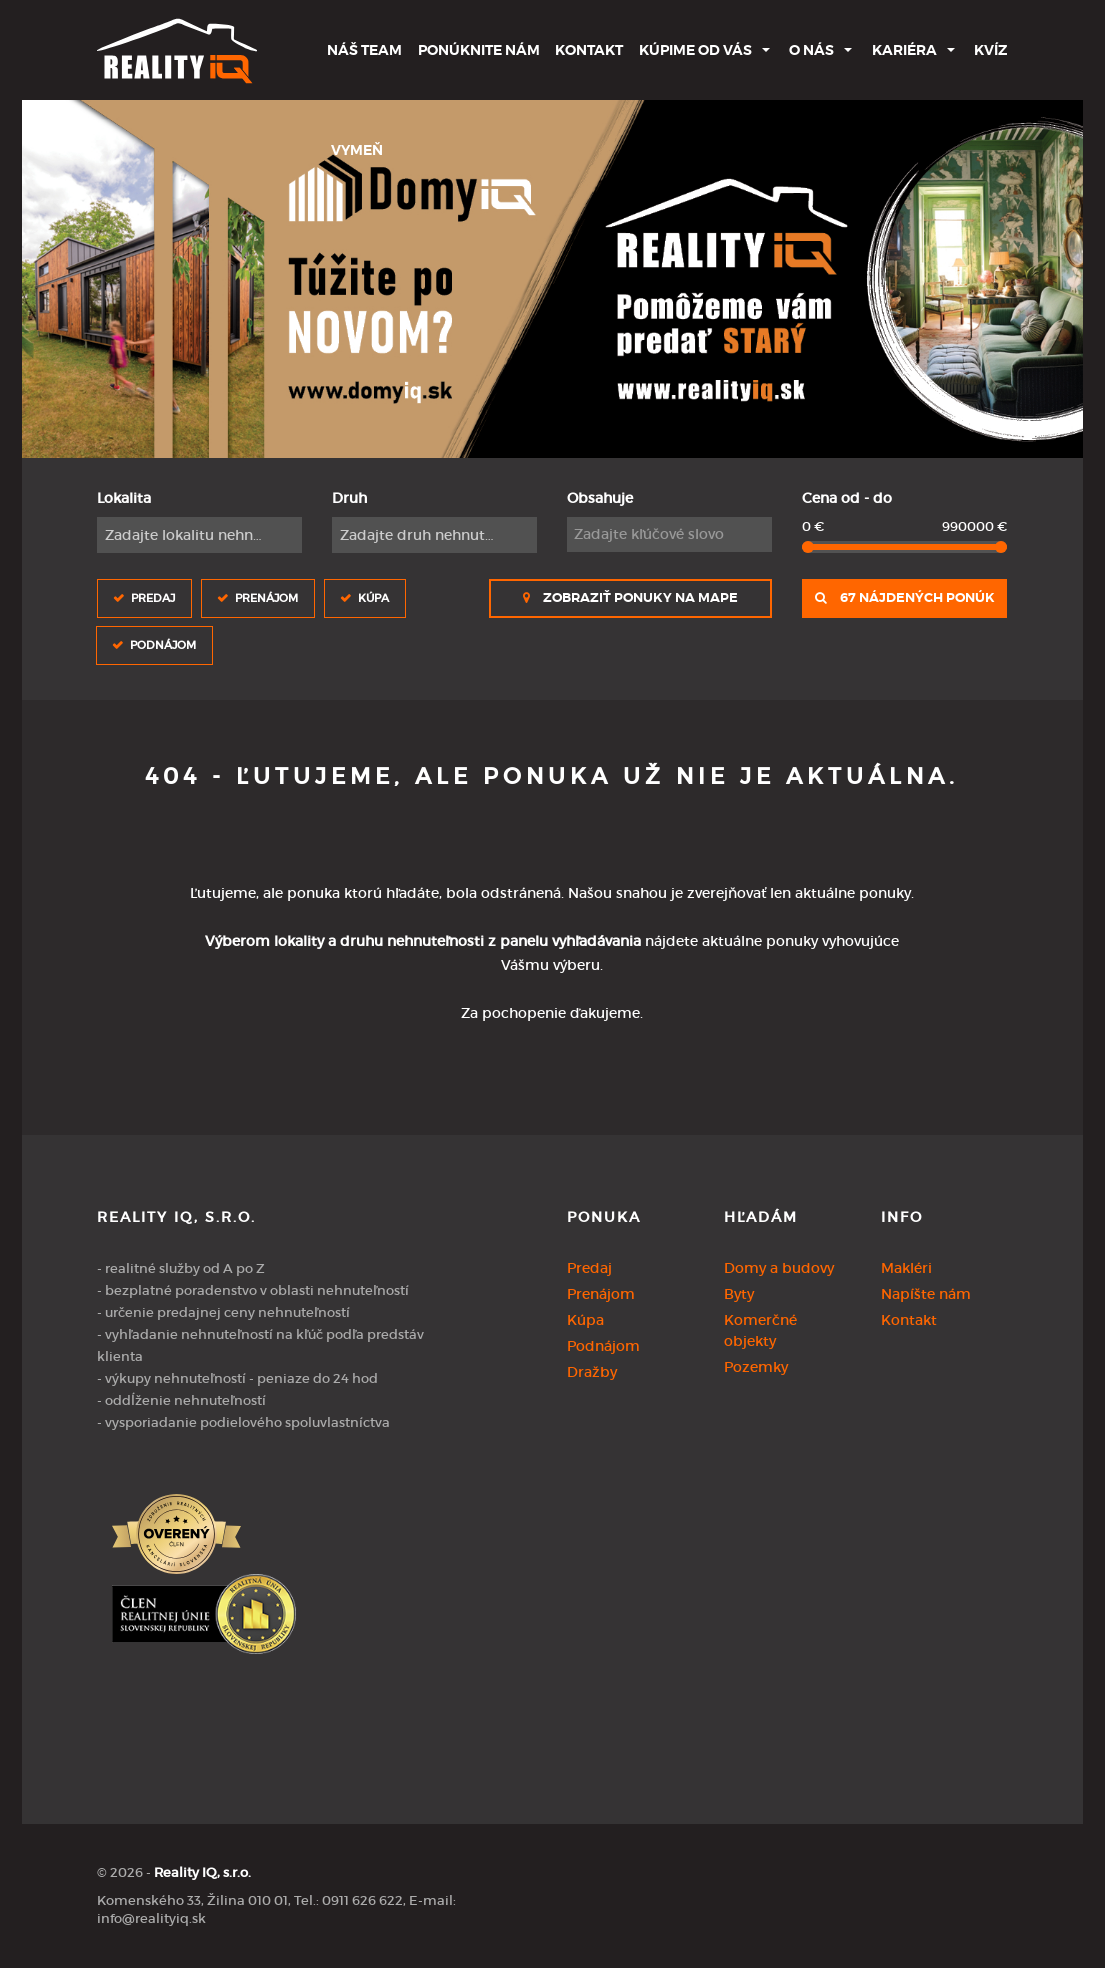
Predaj (153, 597)
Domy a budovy (779, 1268)
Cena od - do (847, 498)
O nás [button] (811, 50)
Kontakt (589, 50)
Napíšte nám (926, 1294)
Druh (349, 498)
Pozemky (756, 1367)
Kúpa (373, 597)
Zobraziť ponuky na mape (630, 598)
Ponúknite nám (479, 50)
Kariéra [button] (904, 50)
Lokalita (124, 498)
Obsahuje (600, 498)
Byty (739, 1294)
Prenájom (266, 597)
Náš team (364, 50)
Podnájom (163, 644)
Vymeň (357, 150)
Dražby (592, 1372)
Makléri (906, 1268)
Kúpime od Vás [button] (695, 50)
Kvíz (990, 50)
